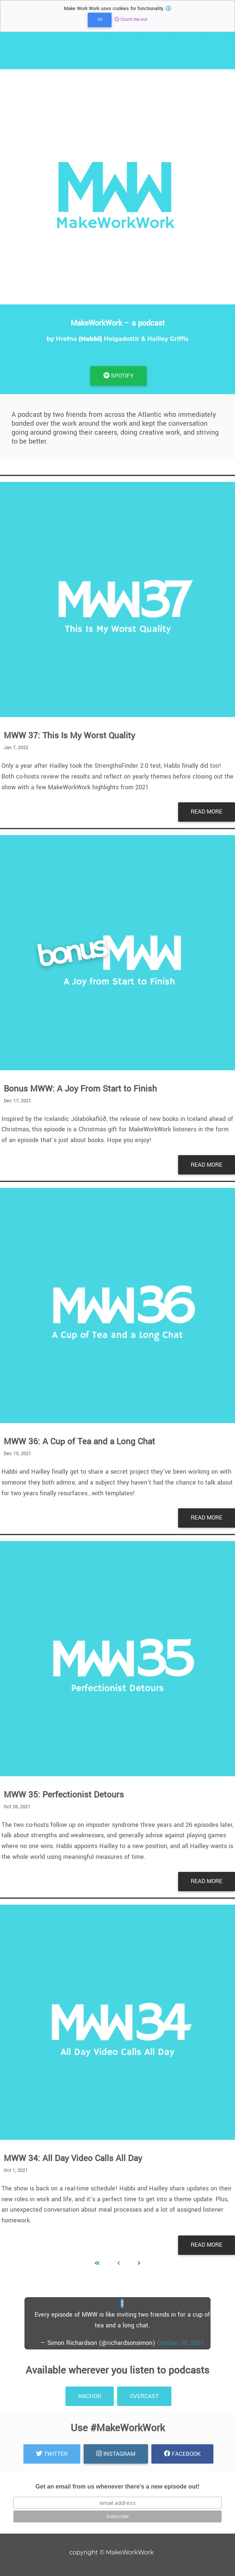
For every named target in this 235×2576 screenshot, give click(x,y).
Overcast (144, 2396)
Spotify (118, 376)
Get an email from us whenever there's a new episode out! (117, 2486)
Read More (206, 812)
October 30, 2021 (180, 2343)
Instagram (115, 2454)
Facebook (182, 2454)
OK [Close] (99, 19)
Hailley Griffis (168, 338)
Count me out (131, 19)
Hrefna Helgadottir (97, 338)
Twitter (52, 2454)
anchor (89, 2396)
